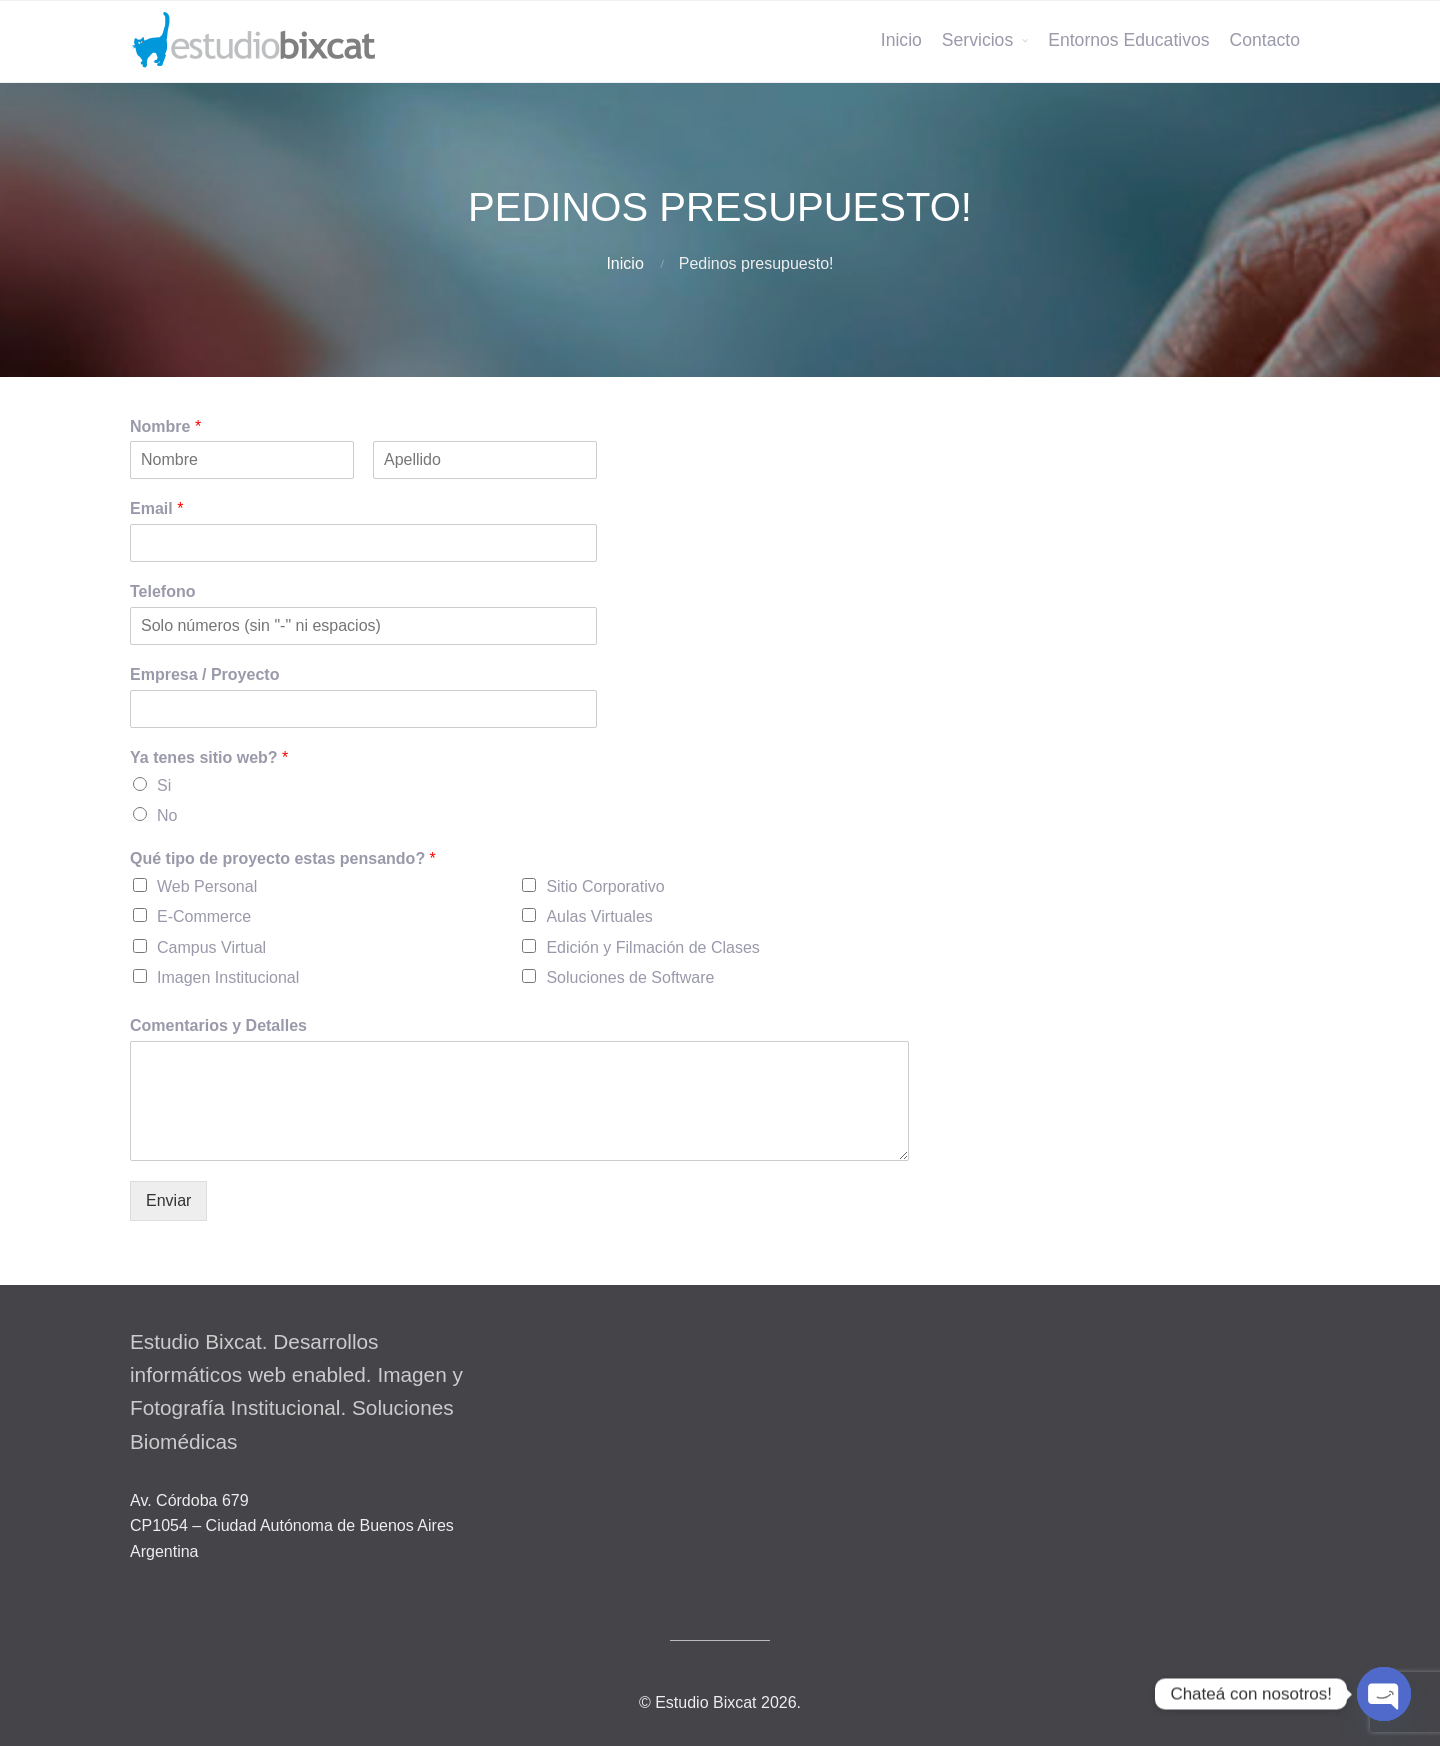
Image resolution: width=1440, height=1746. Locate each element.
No (167, 815)
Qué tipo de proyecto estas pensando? (283, 858)
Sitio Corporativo (605, 886)
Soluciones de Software (630, 977)
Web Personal (207, 886)
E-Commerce (204, 916)
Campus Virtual (211, 947)
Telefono (162, 591)
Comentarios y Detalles (218, 1025)
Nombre (165, 426)
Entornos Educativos (1128, 40)
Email (156, 508)
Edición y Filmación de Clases (652, 947)
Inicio (901, 40)
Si (164, 785)
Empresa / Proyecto (204, 674)
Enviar (168, 1200)
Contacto (1265, 40)
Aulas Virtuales (599, 916)
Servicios (977, 40)
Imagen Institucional (228, 977)
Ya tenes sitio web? (209, 757)
